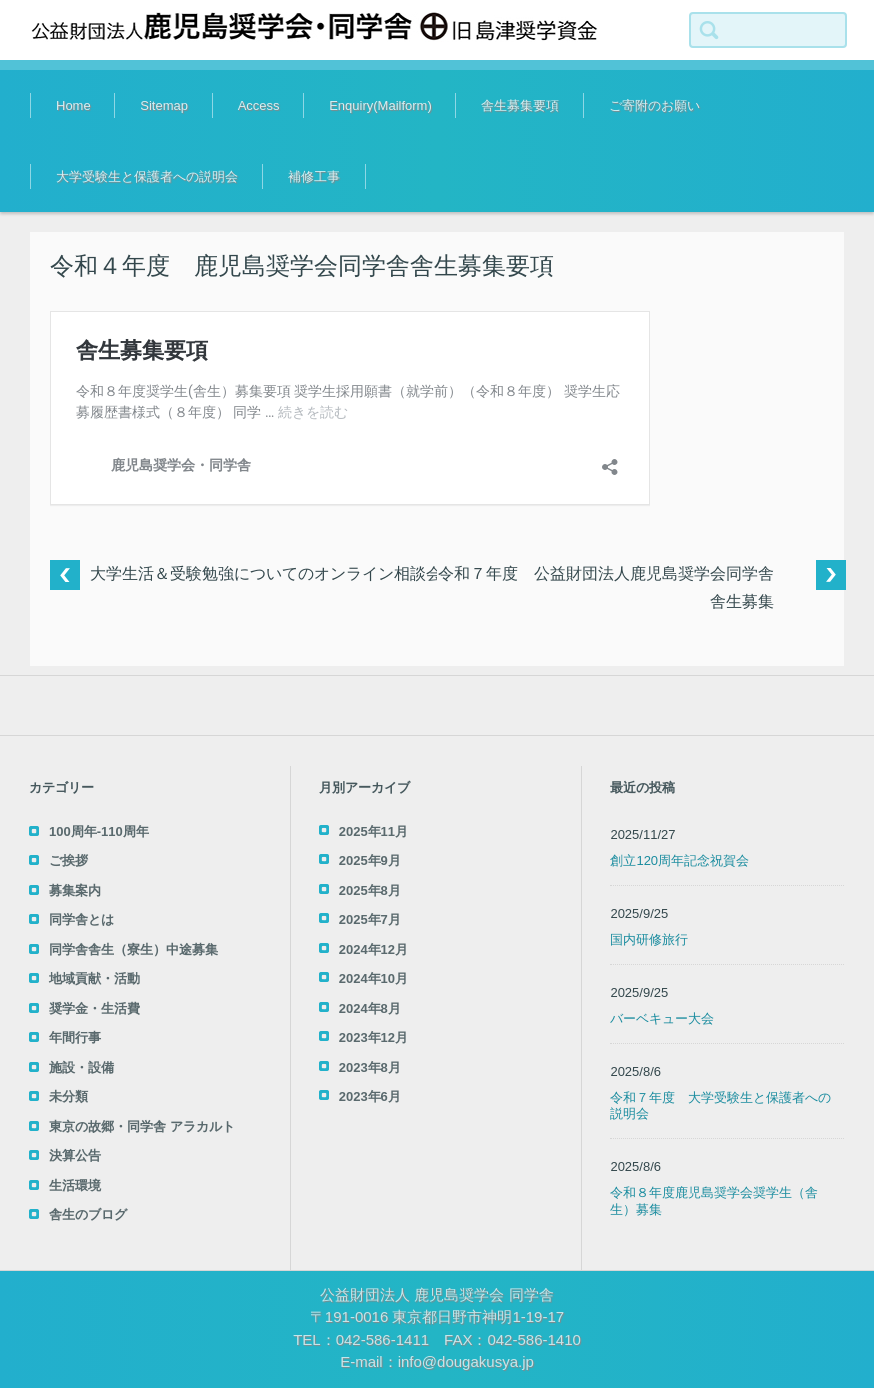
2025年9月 (370, 860)
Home (73, 105)
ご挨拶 (68, 860)
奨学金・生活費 (94, 1008)
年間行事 (75, 1037)
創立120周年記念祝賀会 (679, 860)
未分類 (68, 1096)
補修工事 (314, 176)
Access (259, 105)
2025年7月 (370, 919)
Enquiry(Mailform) (380, 105)
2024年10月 (373, 978)
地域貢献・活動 (94, 978)
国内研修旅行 (649, 939)
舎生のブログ (88, 1214)
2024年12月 (373, 949)
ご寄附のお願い (654, 105)
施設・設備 (81, 1067)
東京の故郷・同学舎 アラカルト (142, 1126)
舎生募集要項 (520, 105)
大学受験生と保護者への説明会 (147, 176)
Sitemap (164, 105)
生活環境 (75, 1185)
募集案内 (75, 890)
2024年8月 (370, 1008)
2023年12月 (373, 1037)
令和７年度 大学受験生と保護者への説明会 (720, 1106)
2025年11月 (373, 831)
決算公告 (75, 1155)
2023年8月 (370, 1067)
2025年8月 (370, 890)
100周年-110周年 (99, 831)
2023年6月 (370, 1096)
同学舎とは (81, 919)
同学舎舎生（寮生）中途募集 (133, 949)
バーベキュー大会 (662, 1018)
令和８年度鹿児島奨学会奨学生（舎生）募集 (714, 1201)
